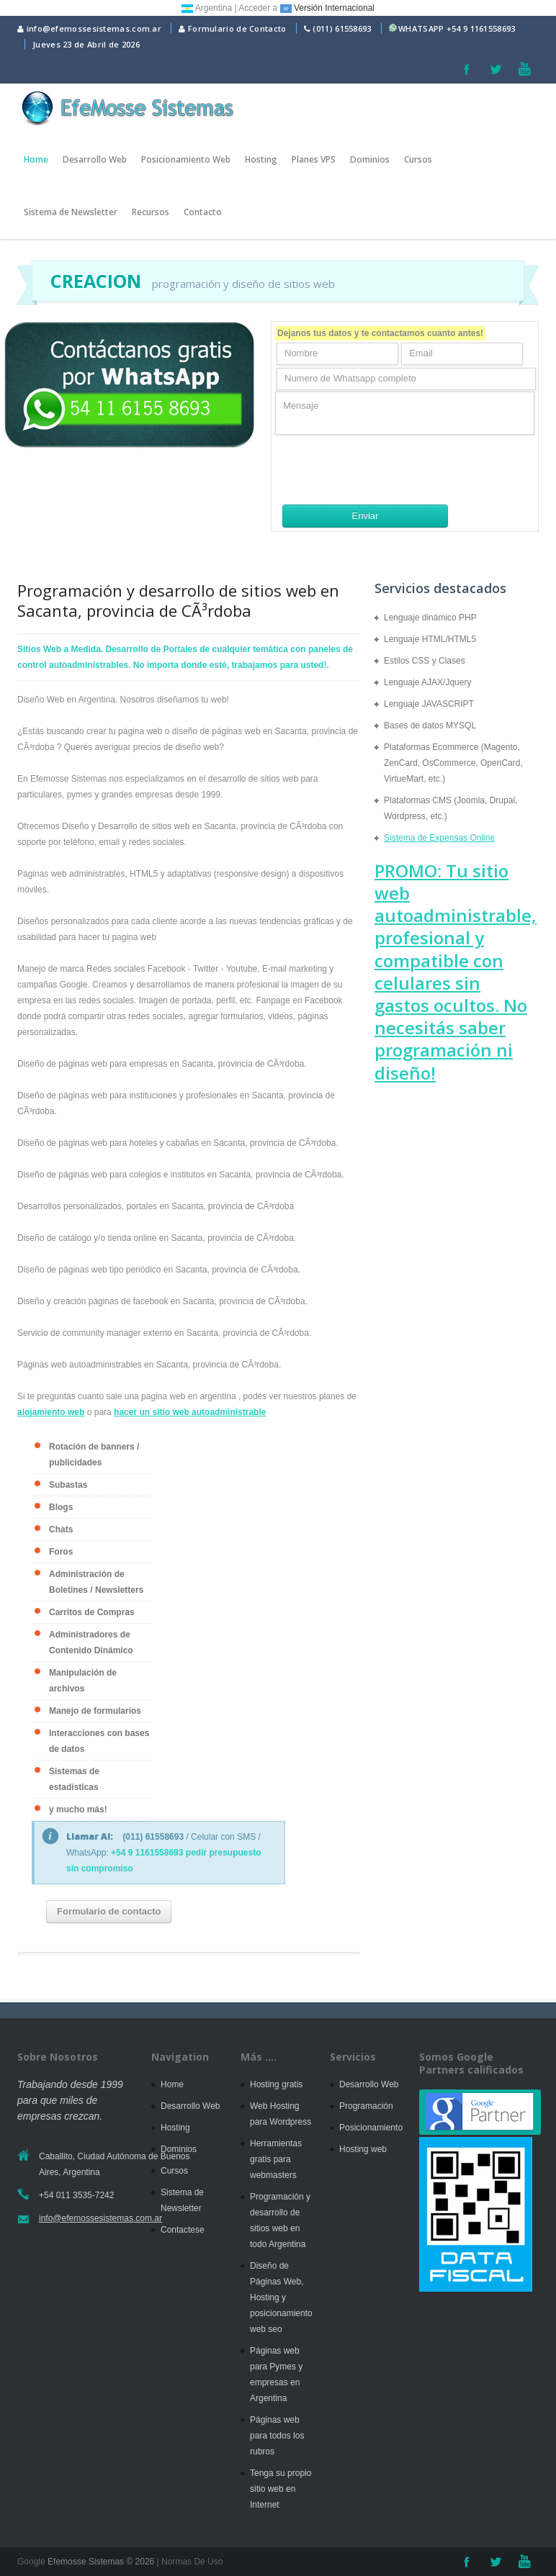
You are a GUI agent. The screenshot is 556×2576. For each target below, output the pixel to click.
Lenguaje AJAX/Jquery (427, 682)
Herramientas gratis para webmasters (276, 2159)
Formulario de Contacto (232, 28)
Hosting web (363, 2149)
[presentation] (384, 469)
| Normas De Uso (188, 2562)
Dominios (370, 159)
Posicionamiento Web (185, 159)
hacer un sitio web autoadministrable (190, 1412)
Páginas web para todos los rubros (277, 2436)
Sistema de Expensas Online (439, 838)
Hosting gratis (276, 2084)
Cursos (418, 159)
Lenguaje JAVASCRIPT (429, 704)
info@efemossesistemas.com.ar (89, 28)
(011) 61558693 (342, 28)
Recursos (150, 212)
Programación (366, 2106)
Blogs (61, 1507)
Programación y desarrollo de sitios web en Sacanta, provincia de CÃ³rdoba (178, 600)
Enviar (365, 515)
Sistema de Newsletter (70, 212)
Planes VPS (314, 159)
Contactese (183, 2230)
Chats (61, 1529)
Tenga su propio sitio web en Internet (280, 2489)
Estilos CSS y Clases (424, 661)
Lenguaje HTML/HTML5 (430, 639)
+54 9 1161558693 (481, 28)
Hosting (261, 159)
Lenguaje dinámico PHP (430, 618)
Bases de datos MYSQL (430, 725)
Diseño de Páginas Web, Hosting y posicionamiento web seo (281, 2297)
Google (31, 2562)
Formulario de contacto (109, 1911)
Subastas (68, 1485)
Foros (61, 1552)
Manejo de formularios (95, 1711)
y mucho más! (78, 1809)
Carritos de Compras (92, 1612)
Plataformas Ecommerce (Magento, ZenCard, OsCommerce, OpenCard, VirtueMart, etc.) (453, 763)
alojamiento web (50, 1412)
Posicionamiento (371, 2128)
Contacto (203, 212)
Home (36, 159)
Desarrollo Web (95, 159)
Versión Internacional (327, 8)
